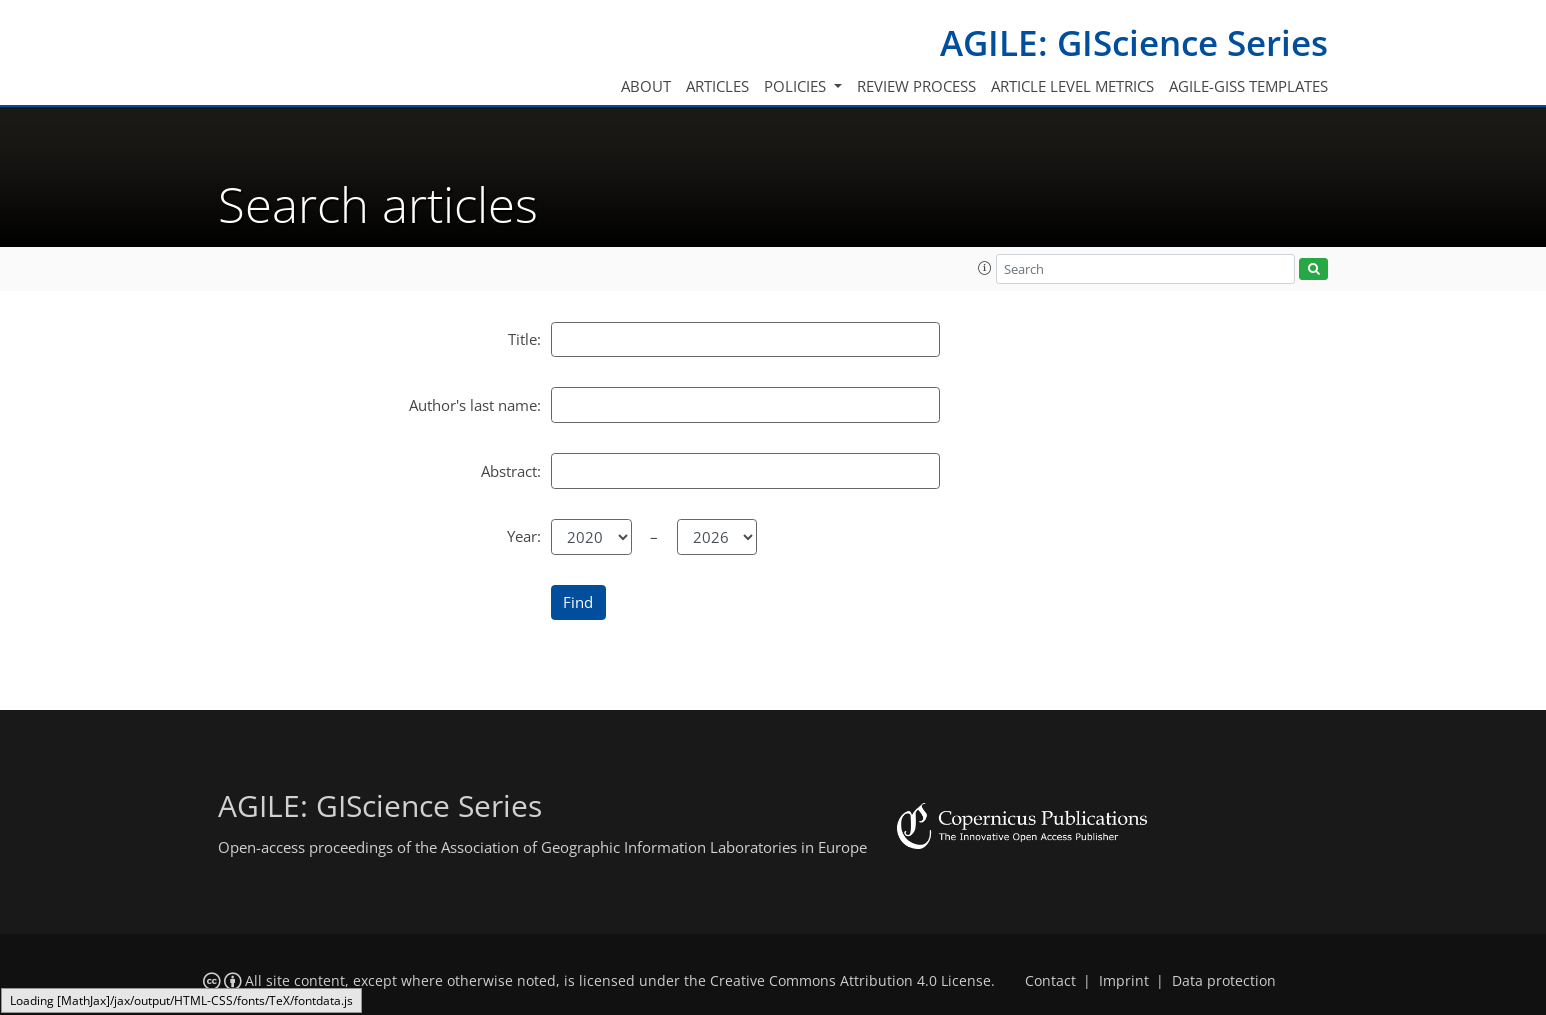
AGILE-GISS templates (1248, 86)
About (646, 86)
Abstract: (511, 471)
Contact (1050, 981)
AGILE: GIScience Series (1134, 42)
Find (578, 602)
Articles (717, 86)
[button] (985, 268)
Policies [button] (797, 86)
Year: (524, 536)
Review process (916, 86)
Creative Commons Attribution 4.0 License (850, 981)
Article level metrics (1072, 86)
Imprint (1124, 981)
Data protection (1224, 981)
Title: (524, 339)
